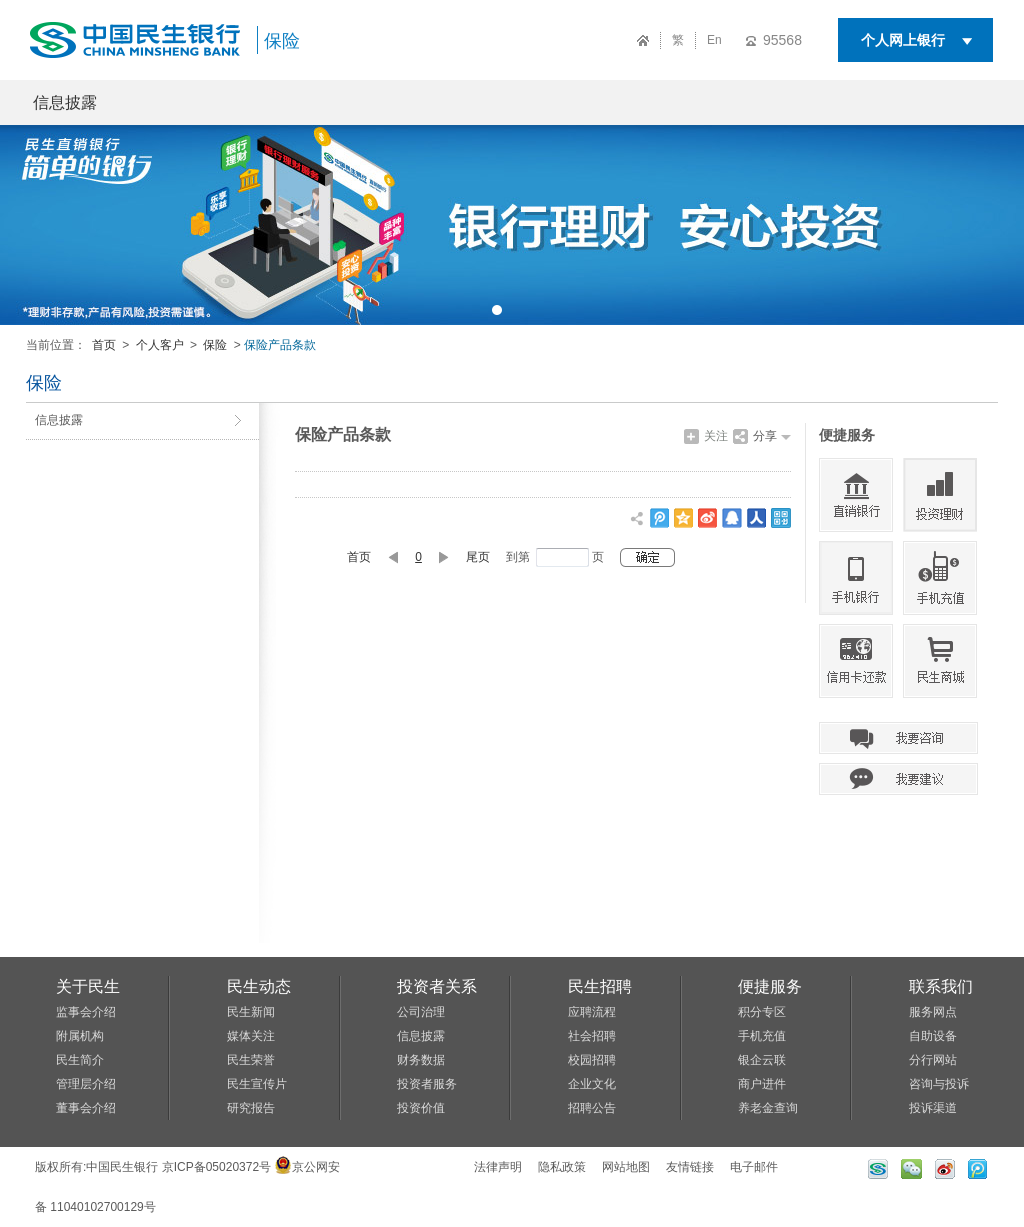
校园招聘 (592, 1060)
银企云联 (762, 1060)
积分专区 (762, 1012)
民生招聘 (600, 986)
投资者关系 (437, 986)
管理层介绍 (86, 1084)
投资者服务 (427, 1084)
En (714, 40)
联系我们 (941, 986)
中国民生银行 (122, 1167)
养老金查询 (768, 1108)
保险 (282, 41)
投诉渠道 (933, 1108)
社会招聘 (592, 1036)
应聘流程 (592, 1012)
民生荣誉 (251, 1060)
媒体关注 (251, 1036)
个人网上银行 (903, 40)
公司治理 (421, 1012)
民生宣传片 (257, 1084)
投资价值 (421, 1108)
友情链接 (690, 1167)
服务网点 (933, 1012)
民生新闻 (251, 1012)
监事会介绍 (86, 1012)
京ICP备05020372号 (216, 1167)
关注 (716, 436)
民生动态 (259, 986)
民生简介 (80, 1060)
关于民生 (88, 986)
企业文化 (592, 1084)
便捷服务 (770, 986)
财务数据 (421, 1060)
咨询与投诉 (939, 1084)
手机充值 (762, 1036)
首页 (104, 345)
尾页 (478, 557)
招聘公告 (592, 1108)
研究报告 (251, 1108)
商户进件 (762, 1084)
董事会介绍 (86, 1108)
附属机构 (80, 1036)
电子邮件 (754, 1167)
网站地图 (626, 1167)
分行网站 (933, 1060)
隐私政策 (562, 1167)
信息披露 (65, 102)
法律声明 (498, 1167)
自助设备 (933, 1036)
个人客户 (160, 345)
